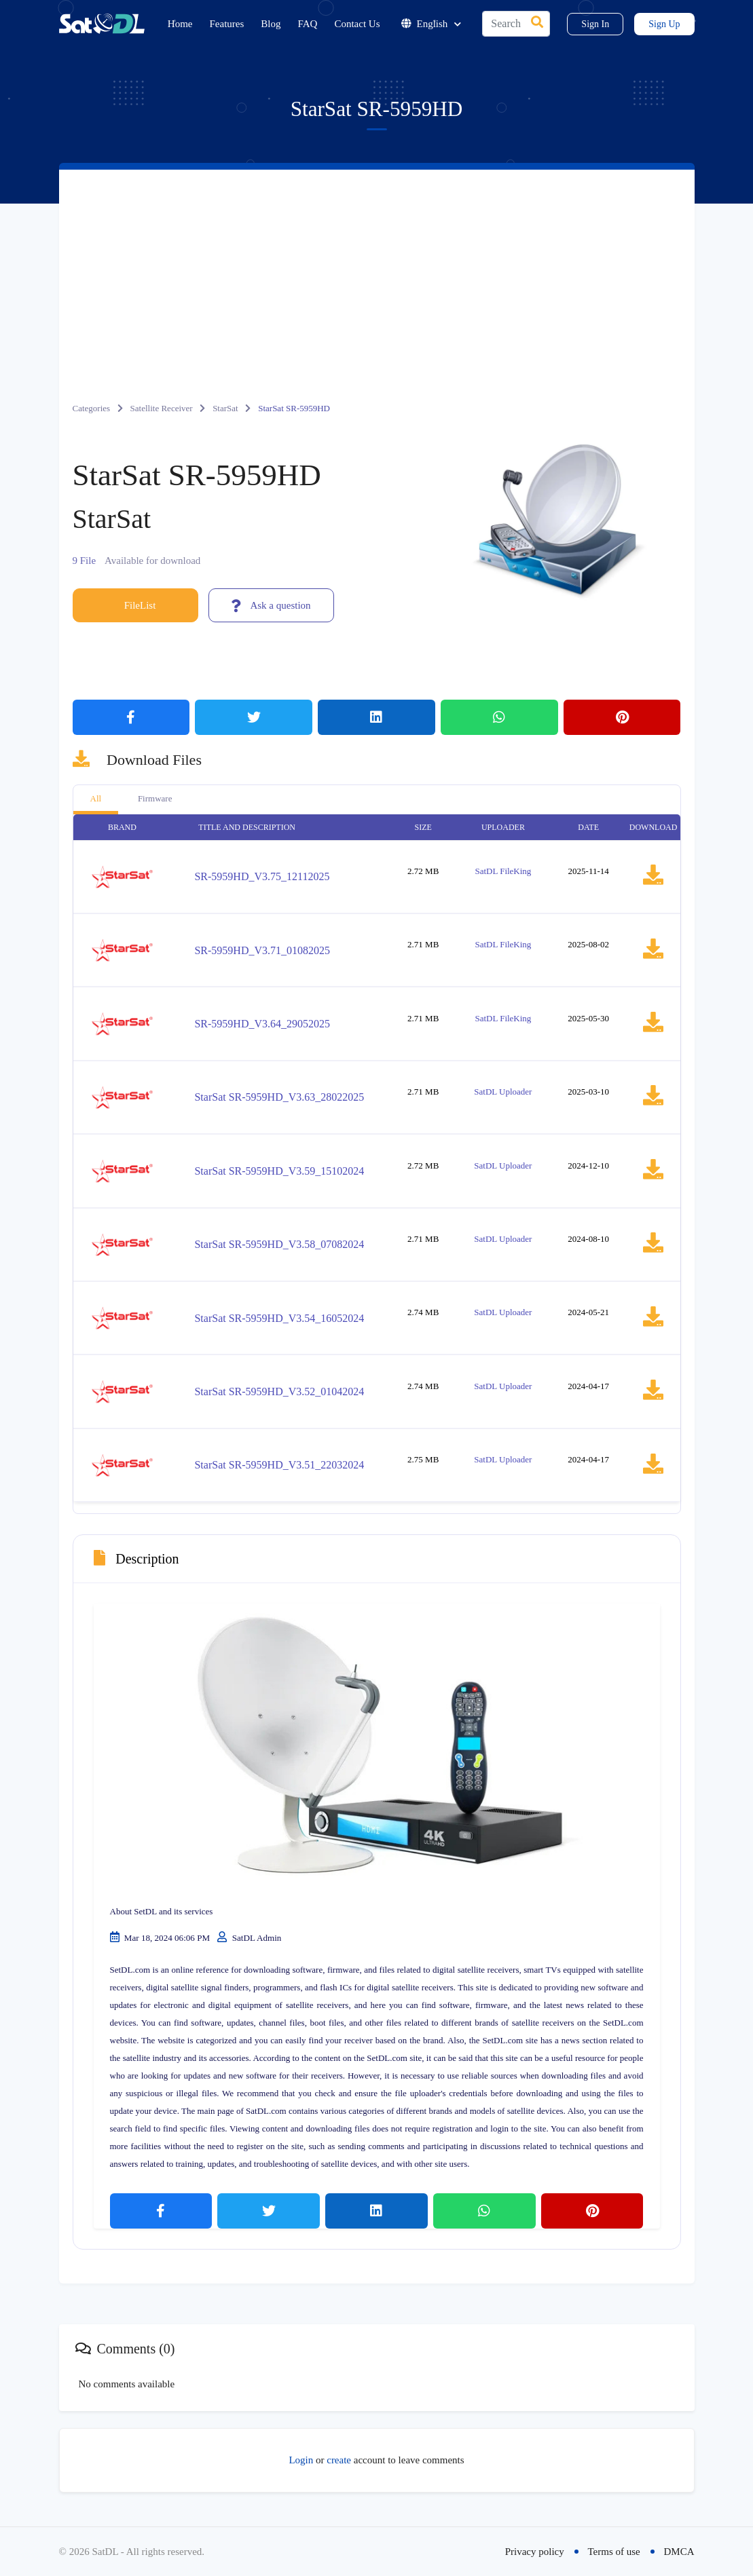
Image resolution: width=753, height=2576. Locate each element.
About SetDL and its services (161, 1911)
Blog (270, 23)
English (431, 24)
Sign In (595, 24)
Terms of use (613, 2551)
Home (180, 23)
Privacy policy (534, 2551)
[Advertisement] (377, 271)
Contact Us (357, 23)
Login (301, 2460)
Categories (92, 408)
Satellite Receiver (161, 408)
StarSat (225, 408)
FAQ (308, 23)
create (339, 2460)
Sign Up (664, 24)
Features (227, 23)
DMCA (678, 2551)
